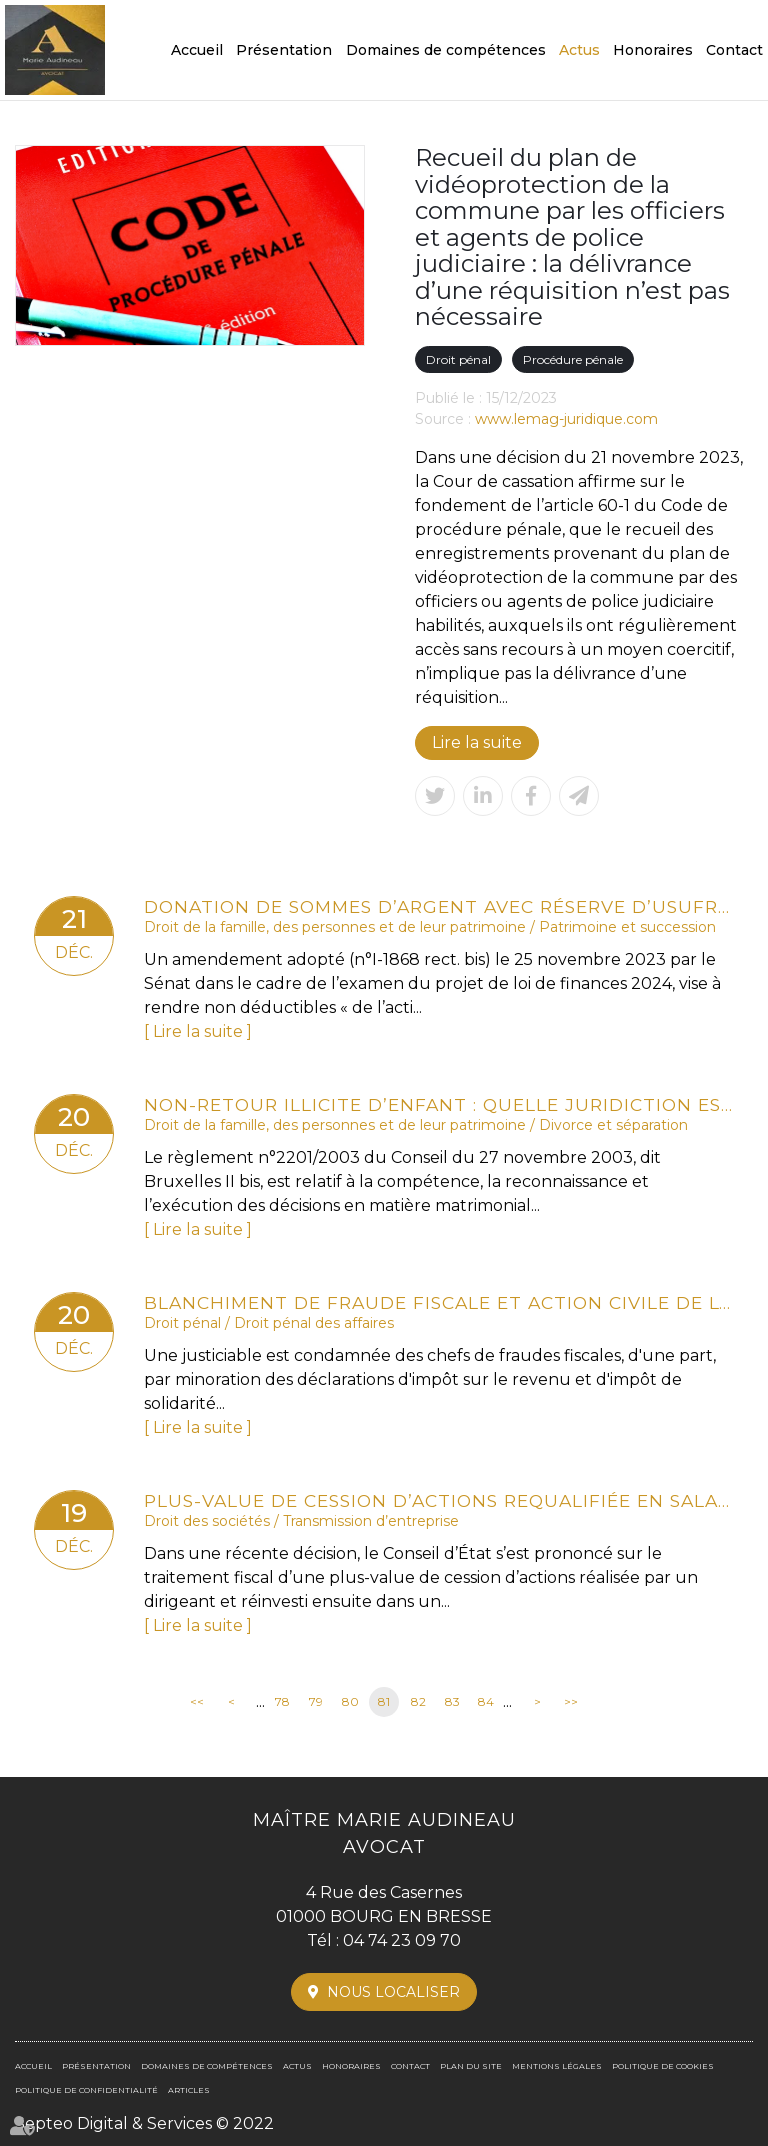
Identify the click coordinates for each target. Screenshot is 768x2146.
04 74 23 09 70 (402, 1940)
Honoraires (653, 50)
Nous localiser (393, 1992)
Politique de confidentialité (86, 2090)
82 (418, 1701)
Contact (734, 50)
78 (282, 1701)
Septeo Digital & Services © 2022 (144, 2123)
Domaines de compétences (446, 50)
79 (316, 1701)
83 (452, 1701)
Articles (189, 2090)
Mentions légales (557, 2066)
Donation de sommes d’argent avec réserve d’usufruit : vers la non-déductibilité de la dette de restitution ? (439, 906)
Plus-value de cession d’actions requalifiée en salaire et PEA (439, 1500)
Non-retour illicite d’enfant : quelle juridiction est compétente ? (439, 1104)
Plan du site (471, 2066)
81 (384, 1701)
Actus (579, 50)
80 (350, 1701)
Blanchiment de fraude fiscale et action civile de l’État (439, 1302)
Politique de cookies (663, 2066)
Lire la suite (477, 742)
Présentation (284, 50)
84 (486, 1701)
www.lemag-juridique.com (566, 419)
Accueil (197, 50)
